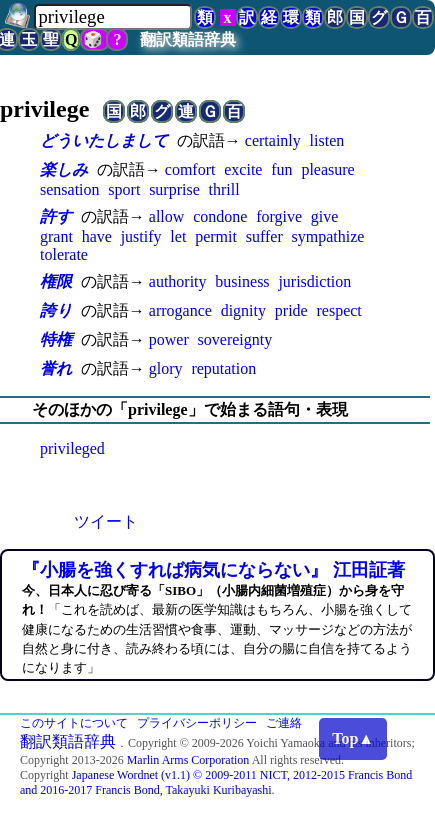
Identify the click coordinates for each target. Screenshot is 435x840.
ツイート (106, 521)
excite (243, 169)
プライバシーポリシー (197, 723)
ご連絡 (284, 723)
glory (166, 368)
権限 (56, 281)
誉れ (56, 368)
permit (216, 236)
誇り (56, 310)
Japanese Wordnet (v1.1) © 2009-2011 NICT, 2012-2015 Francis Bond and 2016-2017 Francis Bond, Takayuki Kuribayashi (216, 782)
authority (178, 281)
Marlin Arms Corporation (188, 760)
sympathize (328, 236)
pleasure (327, 169)
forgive (279, 216)
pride (291, 310)
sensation (70, 189)
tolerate (64, 254)
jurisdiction (314, 281)
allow (167, 216)
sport (124, 189)
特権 (56, 339)
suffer (264, 236)
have (97, 236)
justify (141, 236)
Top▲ (353, 738)
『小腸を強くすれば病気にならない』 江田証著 (213, 570)
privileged (72, 448)
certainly (273, 140)
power (169, 339)
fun (281, 169)
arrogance (180, 310)
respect (338, 310)
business (242, 281)
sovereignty (235, 339)
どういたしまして (104, 140)
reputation (223, 368)
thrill (224, 189)
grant (56, 236)
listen (327, 140)
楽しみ (64, 169)
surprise (174, 189)
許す (56, 216)
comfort (190, 169)
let (178, 236)
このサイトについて (74, 723)
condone (220, 216)
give (325, 216)
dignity (243, 310)
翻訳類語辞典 (188, 39)
